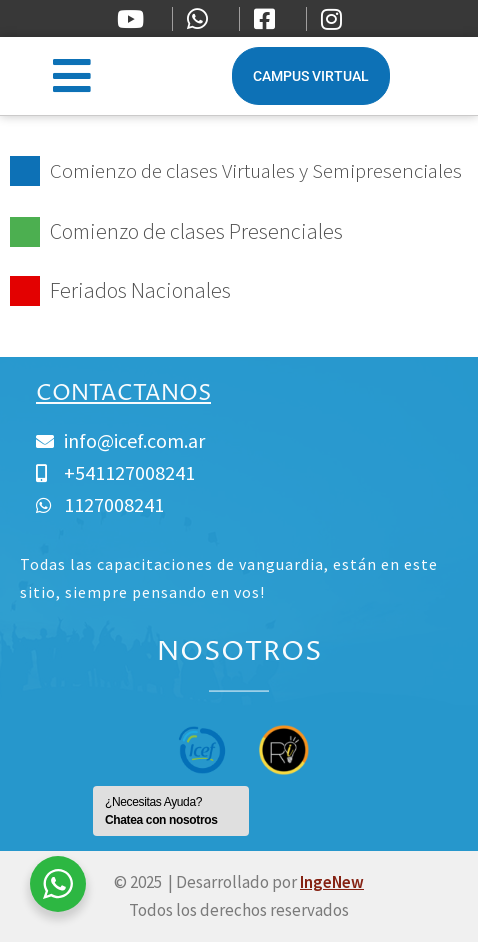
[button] (71, 75)
